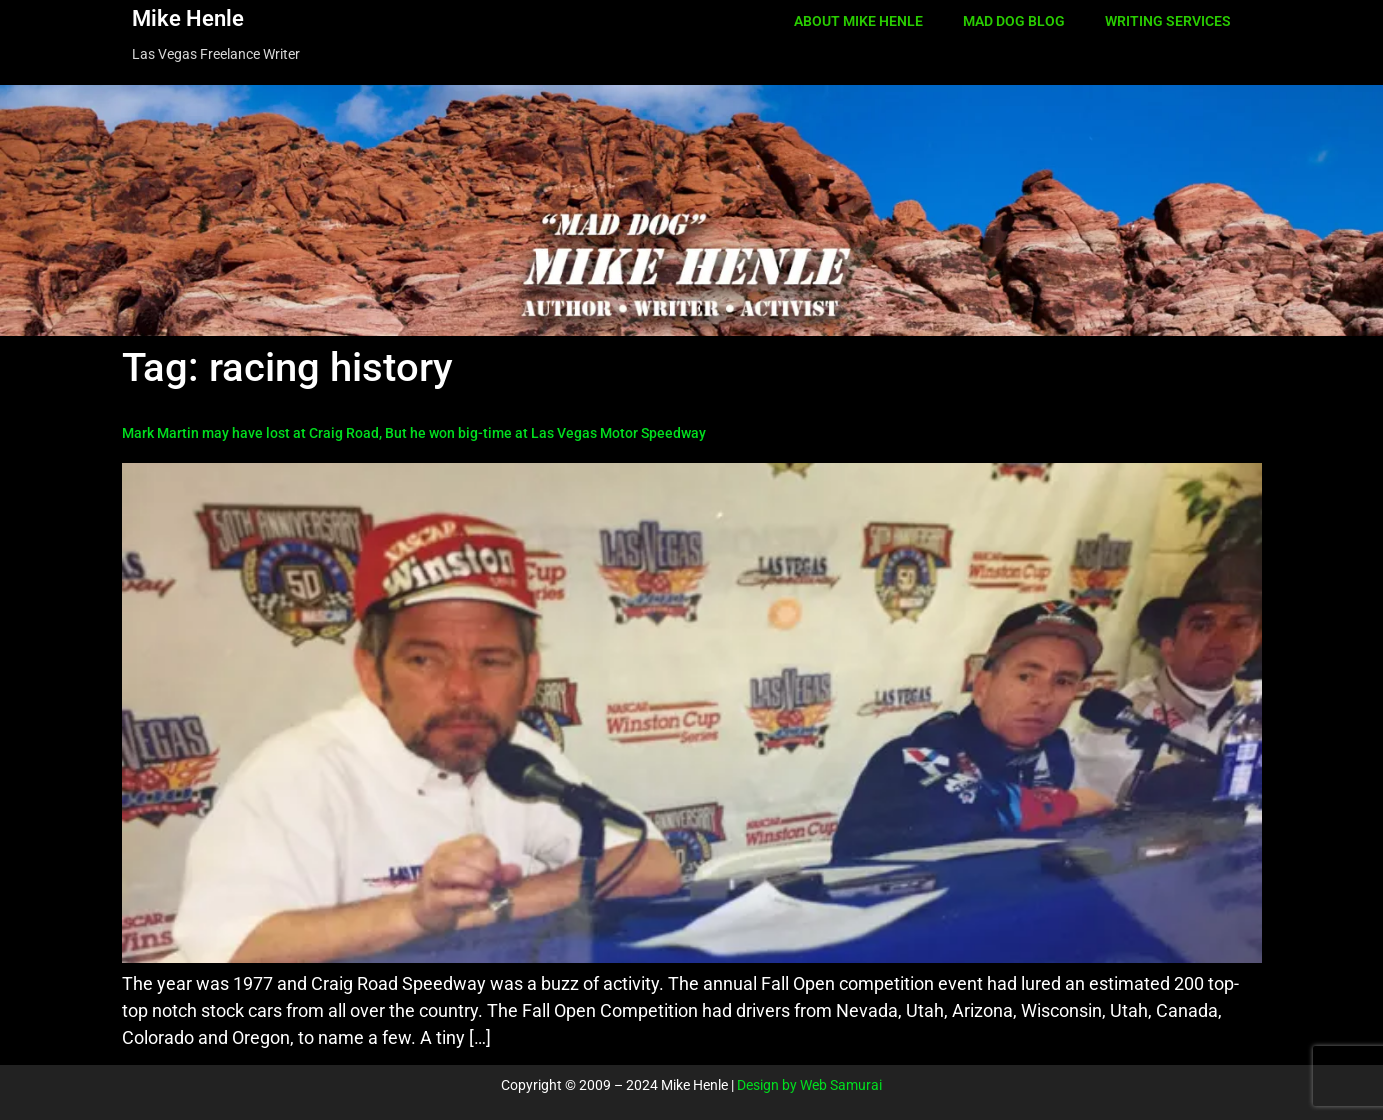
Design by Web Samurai (809, 1085)
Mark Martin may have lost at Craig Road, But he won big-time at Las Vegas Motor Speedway (414, 433)
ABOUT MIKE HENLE (858, 21)
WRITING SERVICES (1168, 21)
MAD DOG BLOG (1014, 21)
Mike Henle (188, 18)
